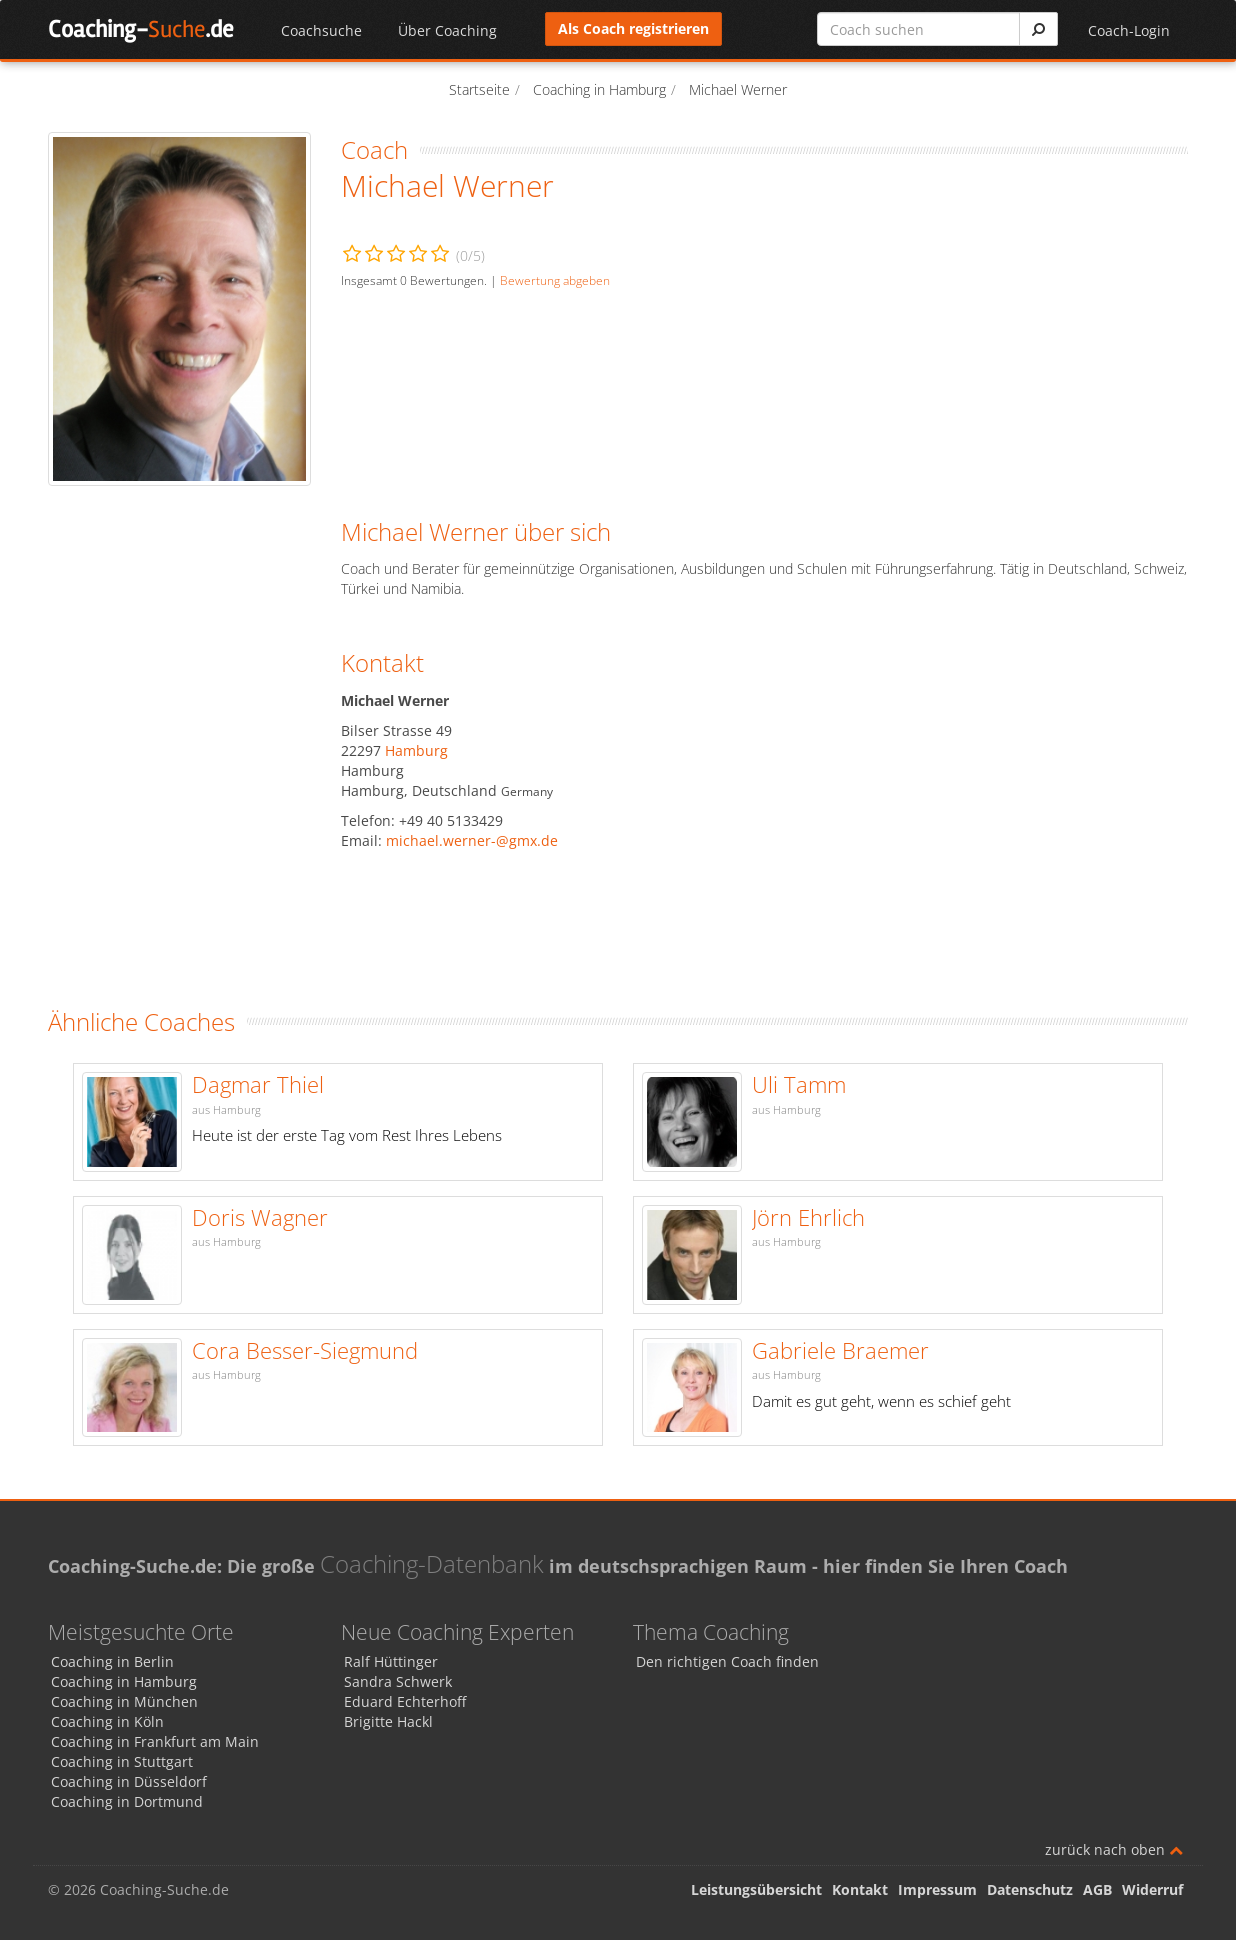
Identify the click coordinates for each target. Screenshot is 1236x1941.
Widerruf (1152, 1890)
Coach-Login (1129, 30)
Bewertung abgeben (555, 280)
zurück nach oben (1114, 1850)
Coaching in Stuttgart (122, 1762)
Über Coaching (447, 30)
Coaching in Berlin (112, 1662)
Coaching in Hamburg (124, 1682)
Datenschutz (1030, 1890)
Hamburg (416, 750)
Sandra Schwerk (398, 1682)
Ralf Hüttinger (391, 1662)
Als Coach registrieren (633, 28)
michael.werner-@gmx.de (472, 840)
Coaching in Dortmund (127, 1802)
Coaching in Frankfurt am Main (155, 1742)
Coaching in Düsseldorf (129, 1782)
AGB (1097, 1890)
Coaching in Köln (107, 1722)
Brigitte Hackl (388, 1722)
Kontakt (860, 1890)
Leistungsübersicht (756, 1890)
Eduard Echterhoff (405, 1702)
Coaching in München (124, 1702)
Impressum (937, 1890)
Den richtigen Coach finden (727, 1662)
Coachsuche (321, 30)
